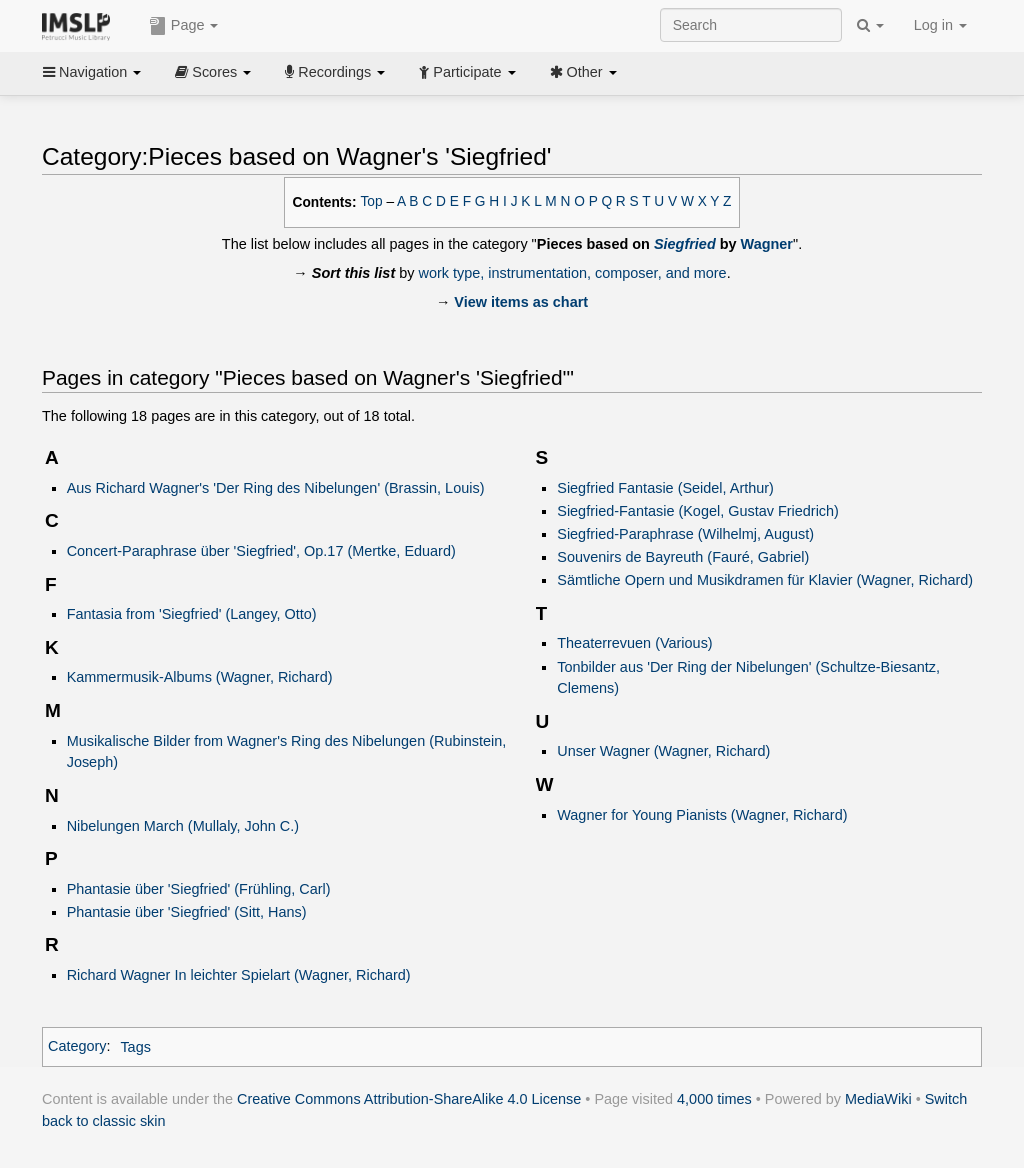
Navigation (92, 72)
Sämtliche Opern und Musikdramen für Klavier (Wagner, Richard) (765, 580)
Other (583, 72)
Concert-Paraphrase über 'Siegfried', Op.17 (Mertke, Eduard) (261, 551)
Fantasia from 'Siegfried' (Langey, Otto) (192, 614)
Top (372, 201)
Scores (213, 72)
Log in (940, 25)
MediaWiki (878, 1099)
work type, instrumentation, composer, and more (573, 273)
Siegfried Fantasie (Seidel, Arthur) (665, 488)
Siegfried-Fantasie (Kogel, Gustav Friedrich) (698, 511)
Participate (467, 72)
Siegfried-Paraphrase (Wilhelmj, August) (685, 534)
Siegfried (685, 244)
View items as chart (521, 302)
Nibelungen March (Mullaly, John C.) (183, 826)
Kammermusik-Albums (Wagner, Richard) (200, 677)
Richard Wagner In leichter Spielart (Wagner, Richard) (239, 975)
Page (184, 26)
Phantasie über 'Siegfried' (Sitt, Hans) (187, 912)
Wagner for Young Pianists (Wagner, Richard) (702, 815)
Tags (135, 1047)
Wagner (767, 244)
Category (77, 1047)
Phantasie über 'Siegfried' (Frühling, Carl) (199, 889)
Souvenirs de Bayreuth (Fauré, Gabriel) (683, 557)
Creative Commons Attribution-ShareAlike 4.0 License (409, 1099)
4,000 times (714, 1099)
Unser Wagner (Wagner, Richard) (663, 751)
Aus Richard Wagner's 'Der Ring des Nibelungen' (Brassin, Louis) (276, 488)
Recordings (335, 72)
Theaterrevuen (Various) (634, 643)
